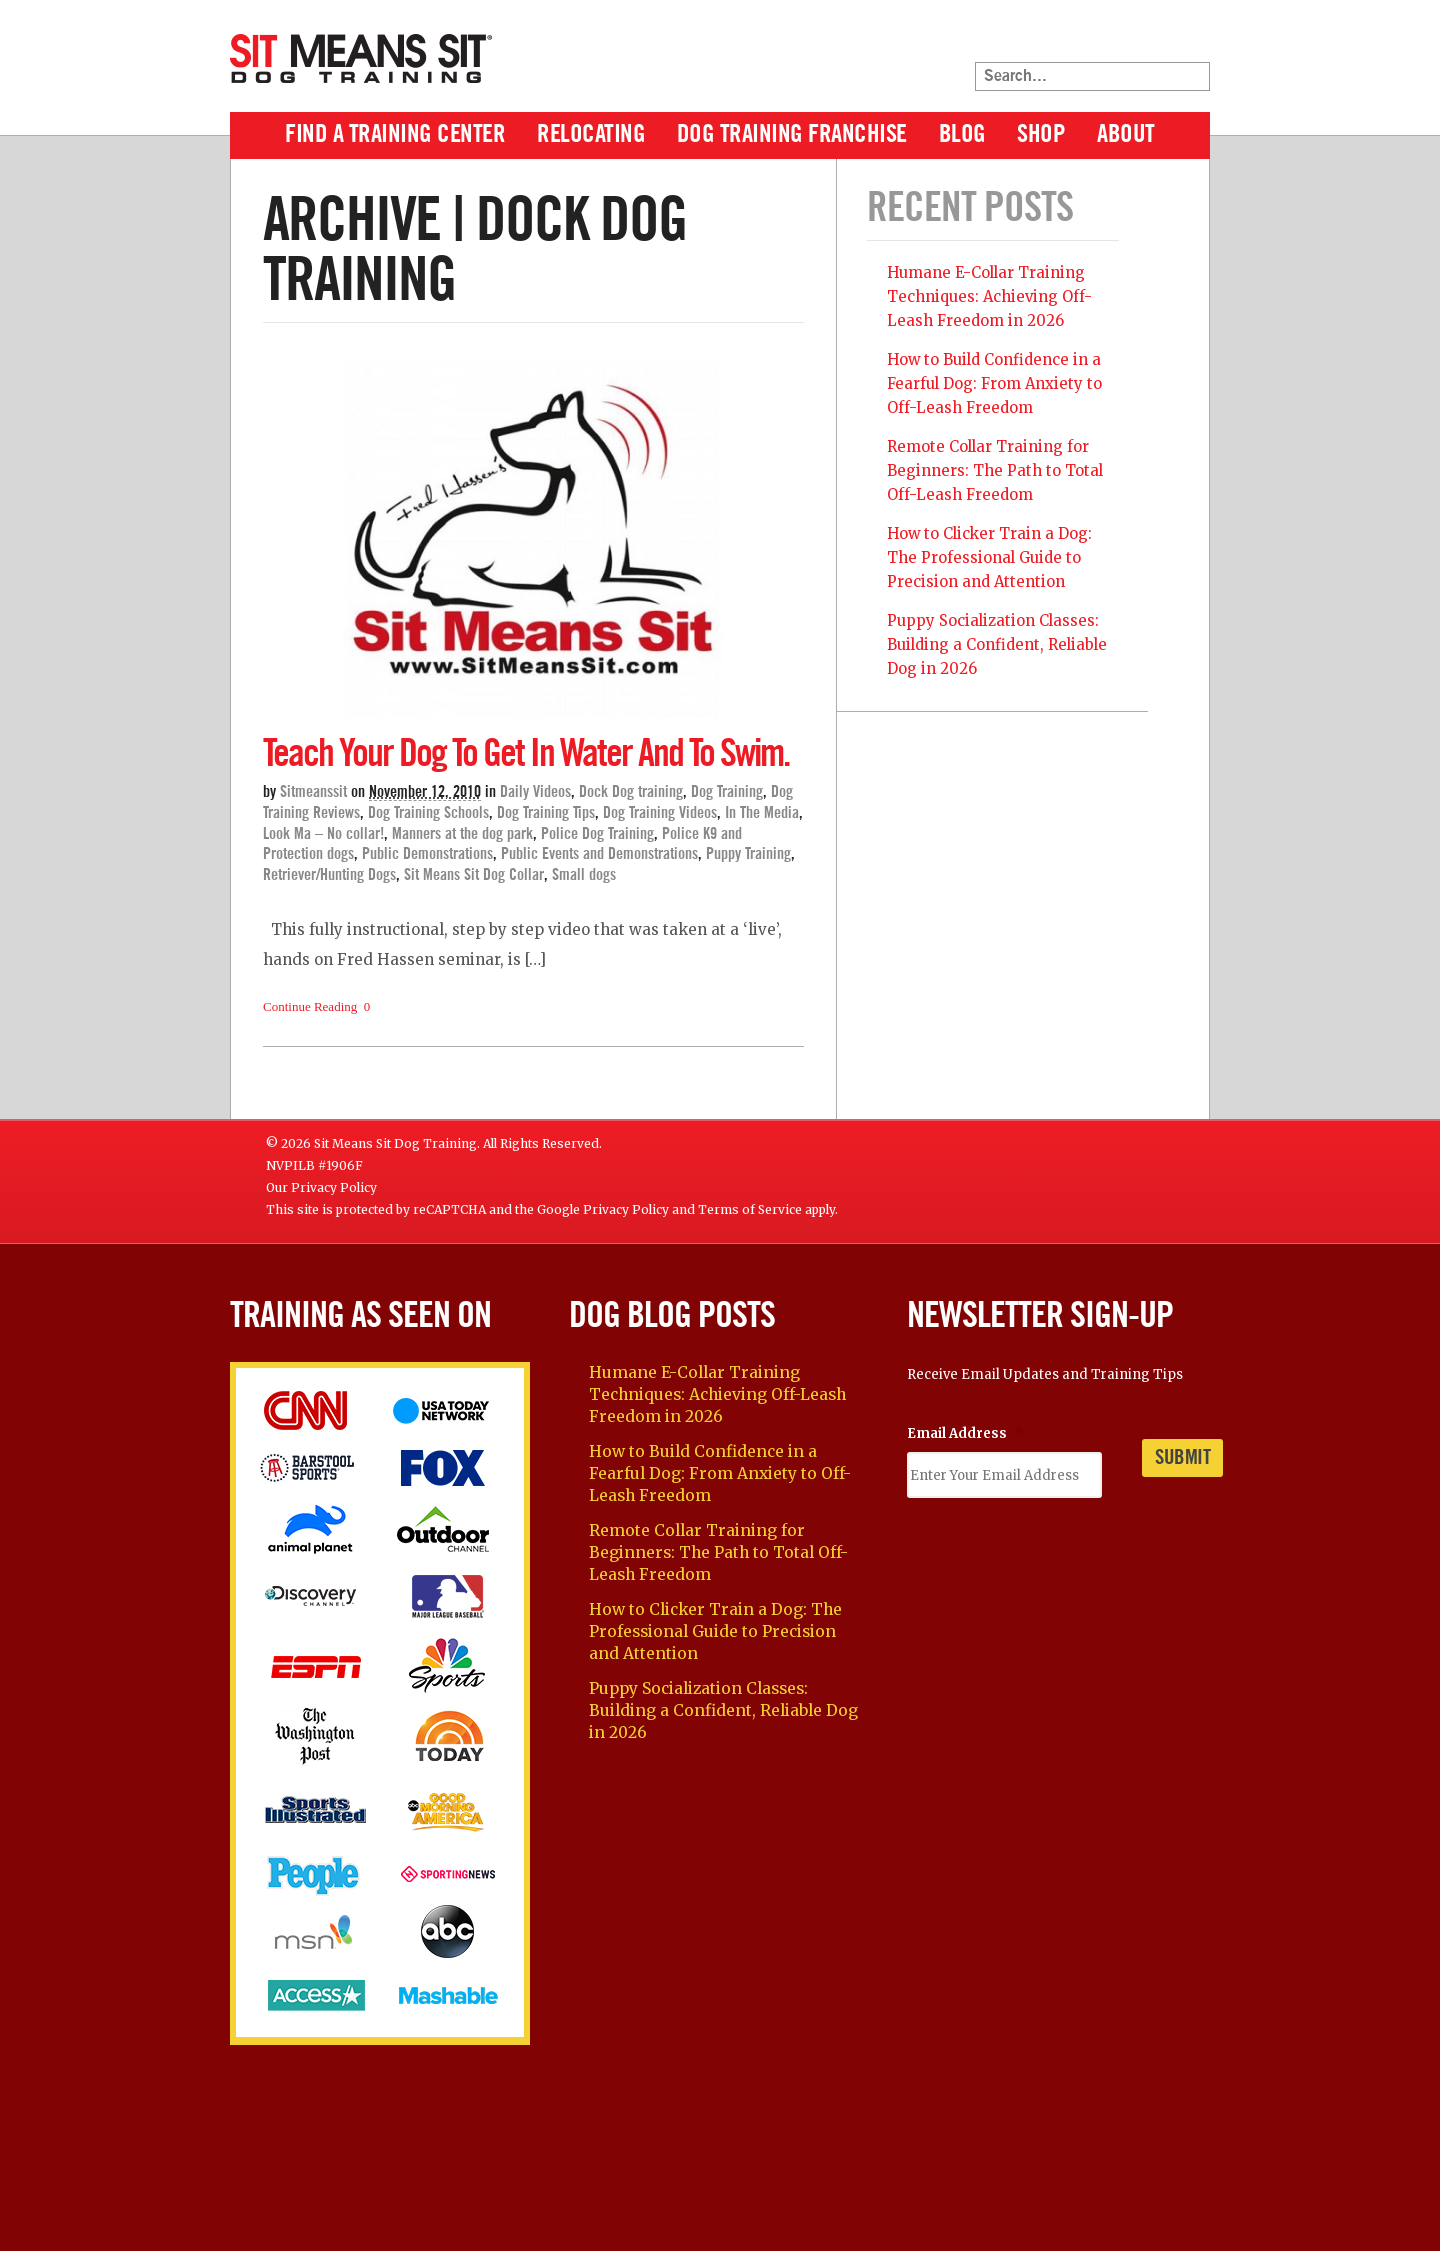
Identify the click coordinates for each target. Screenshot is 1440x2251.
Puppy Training (748, 854)
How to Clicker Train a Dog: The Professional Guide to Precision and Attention (989, 557)
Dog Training (727, 792)
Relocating (591, 134)
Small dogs (584, 875)
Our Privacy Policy (321, 1187)
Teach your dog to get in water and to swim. (526, 754)
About (1126, 134)
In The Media (762, 813)
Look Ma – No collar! (323, 834)
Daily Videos (535, 792)
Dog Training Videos (660, 813)
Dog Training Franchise (792, 134)
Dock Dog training (631, 792)
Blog (962, 134)
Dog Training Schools (428, 813)
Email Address (965, 1434)
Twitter (1156, 39)
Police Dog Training (597, 834)
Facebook (1117, 39)
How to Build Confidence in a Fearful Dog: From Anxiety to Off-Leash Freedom (994, 383)
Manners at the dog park (462, 834)
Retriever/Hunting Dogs (329, 875)
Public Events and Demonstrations (599, 854)
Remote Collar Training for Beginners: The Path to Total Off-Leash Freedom (995, 470)
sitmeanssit (313, 792)
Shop (1041, 134)
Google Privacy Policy (603, 1209)
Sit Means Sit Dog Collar (474, 875)
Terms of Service (750, 1209)
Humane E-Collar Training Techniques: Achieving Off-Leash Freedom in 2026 (989, 296)
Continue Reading (310, 1006)
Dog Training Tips (546, 813)
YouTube (1195, 39)
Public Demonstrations (427, 854)
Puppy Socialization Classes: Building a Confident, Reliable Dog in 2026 (997, 644)
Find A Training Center (395, 134)
